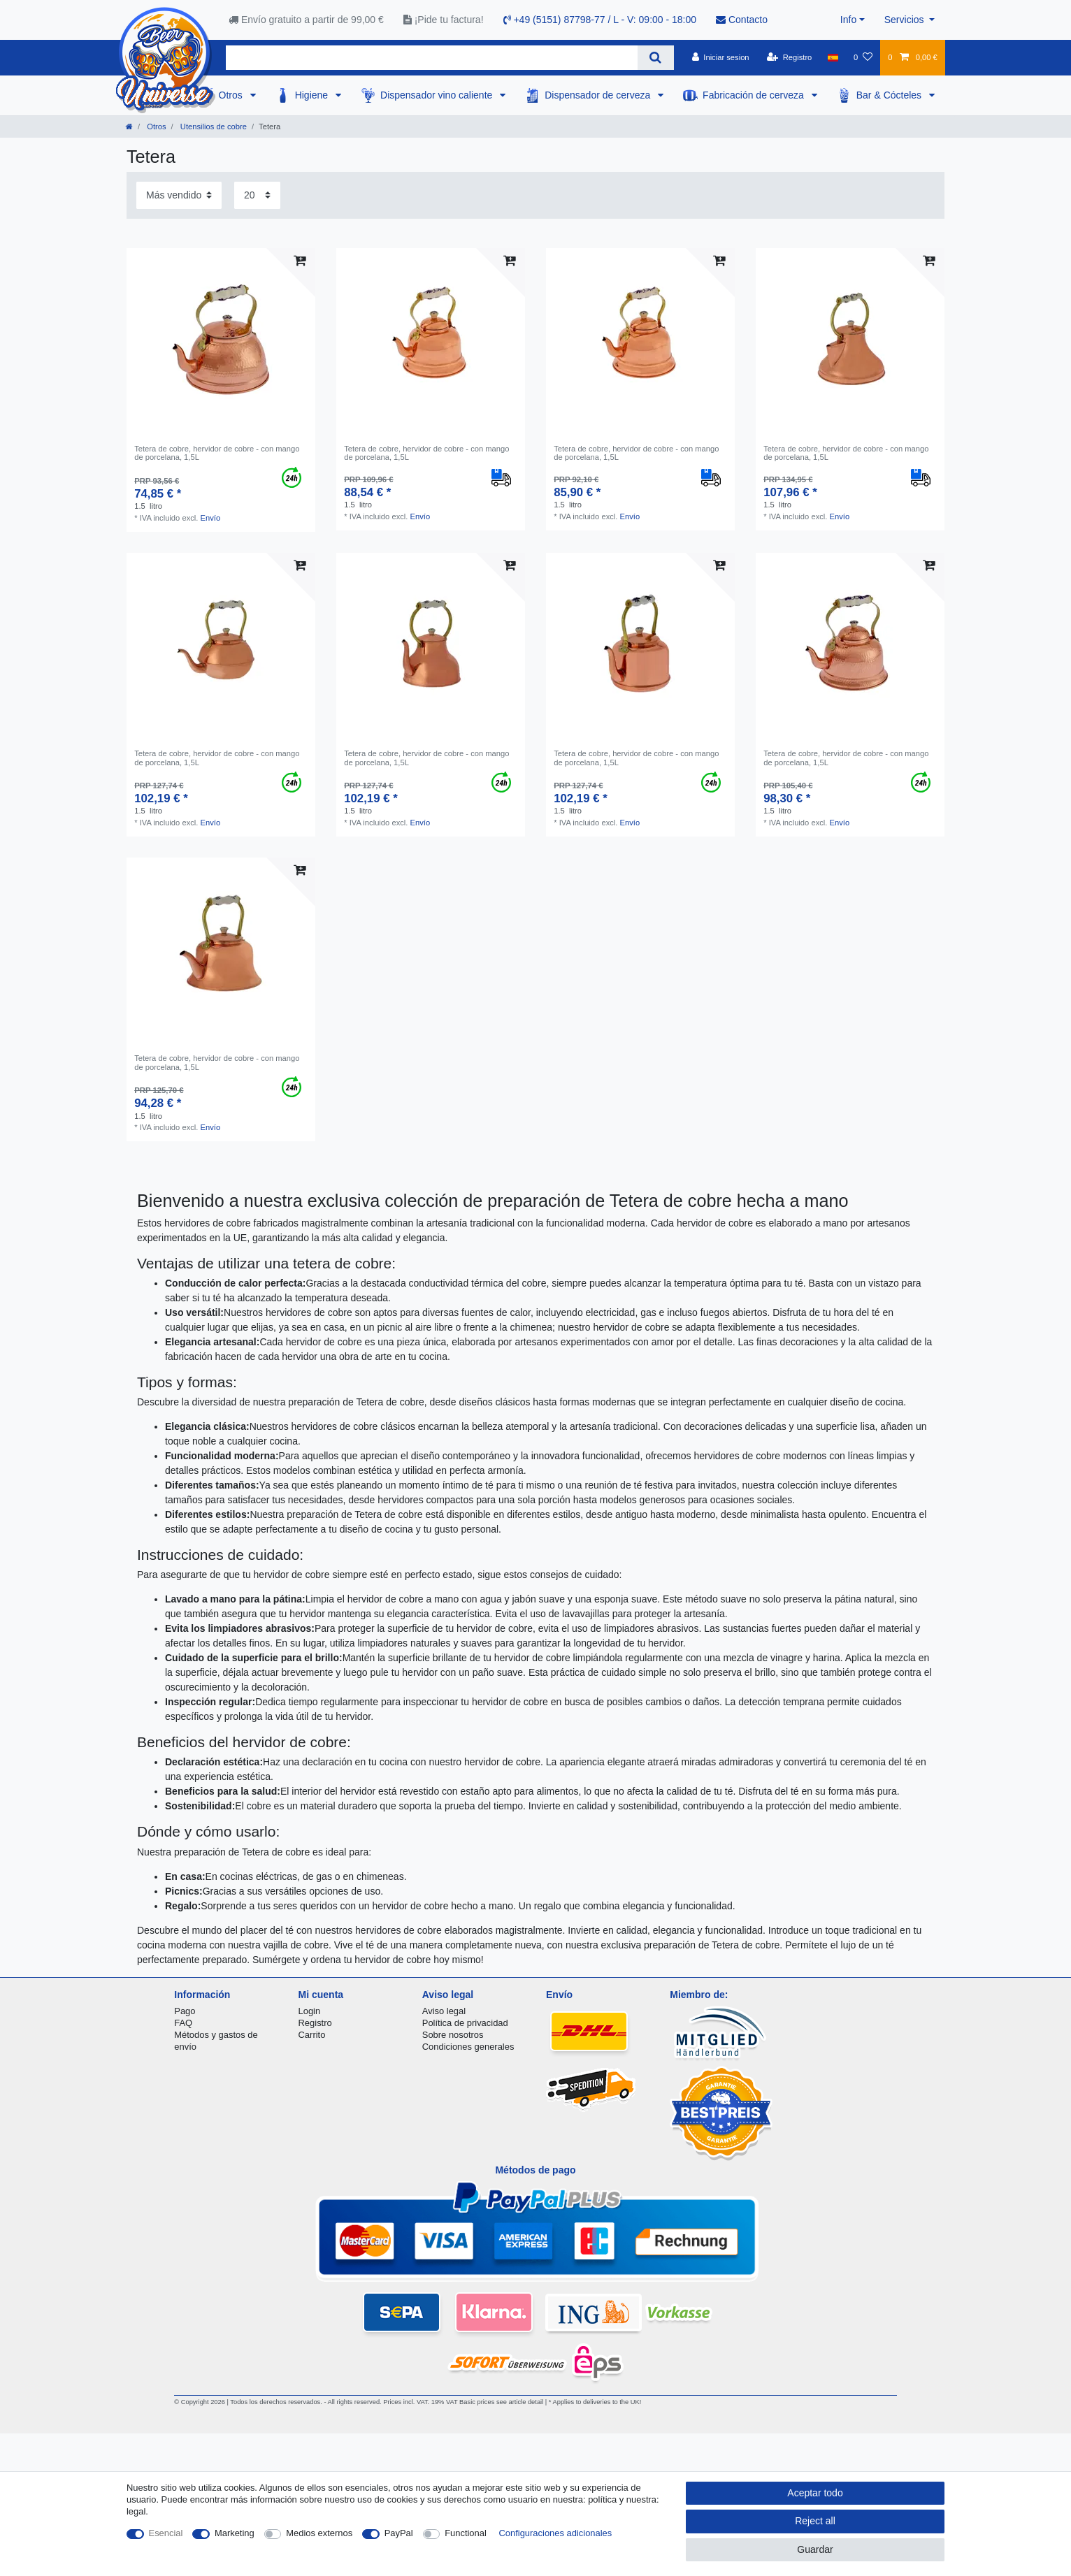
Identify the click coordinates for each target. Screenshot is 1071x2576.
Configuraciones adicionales (555, 2533)
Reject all (815, 2520)
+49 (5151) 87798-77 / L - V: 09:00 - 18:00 (600, 19)
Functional (466, 2533)
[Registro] (789, 57)
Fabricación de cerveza (755, 95)
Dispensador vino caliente (437, 95)
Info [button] (848, 19)
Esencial (166, 2533)
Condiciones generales (468, 2046)
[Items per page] (257, 195)
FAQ (183, 2023)
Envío (211, 518)
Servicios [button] (905, 19)
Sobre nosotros (453, 2034)
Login (310, 2011)
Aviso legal (444, 2011)
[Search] (655, 57)
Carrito (312, 2034)
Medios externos (319, 2533)
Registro (315, 2023)
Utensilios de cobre (212, 126)
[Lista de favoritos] (863, 57)
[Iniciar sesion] (720, 57)
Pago (184, 2011)
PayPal (398, 2533)
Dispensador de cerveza (599, 95)
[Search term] (432, 57)
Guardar (815, 2549)
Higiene (313, 95)
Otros (232, 95)
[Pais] (833, 57)
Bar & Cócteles (890, 95)
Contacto (742, 19)
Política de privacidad (465, 2023)
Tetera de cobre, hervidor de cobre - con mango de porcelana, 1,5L (216, 452)
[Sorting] (179, 195)
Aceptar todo (814, 2492)
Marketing (234, 2533)
